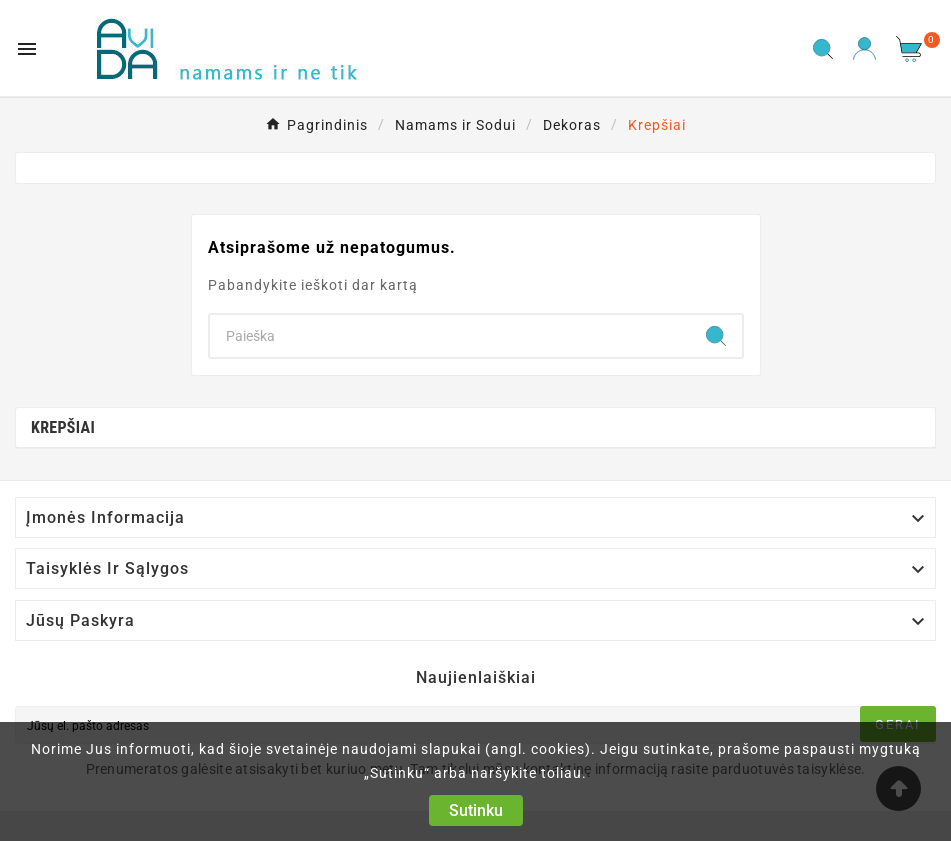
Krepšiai (63, 427)
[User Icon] (864, 48)
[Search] (450, 336)
